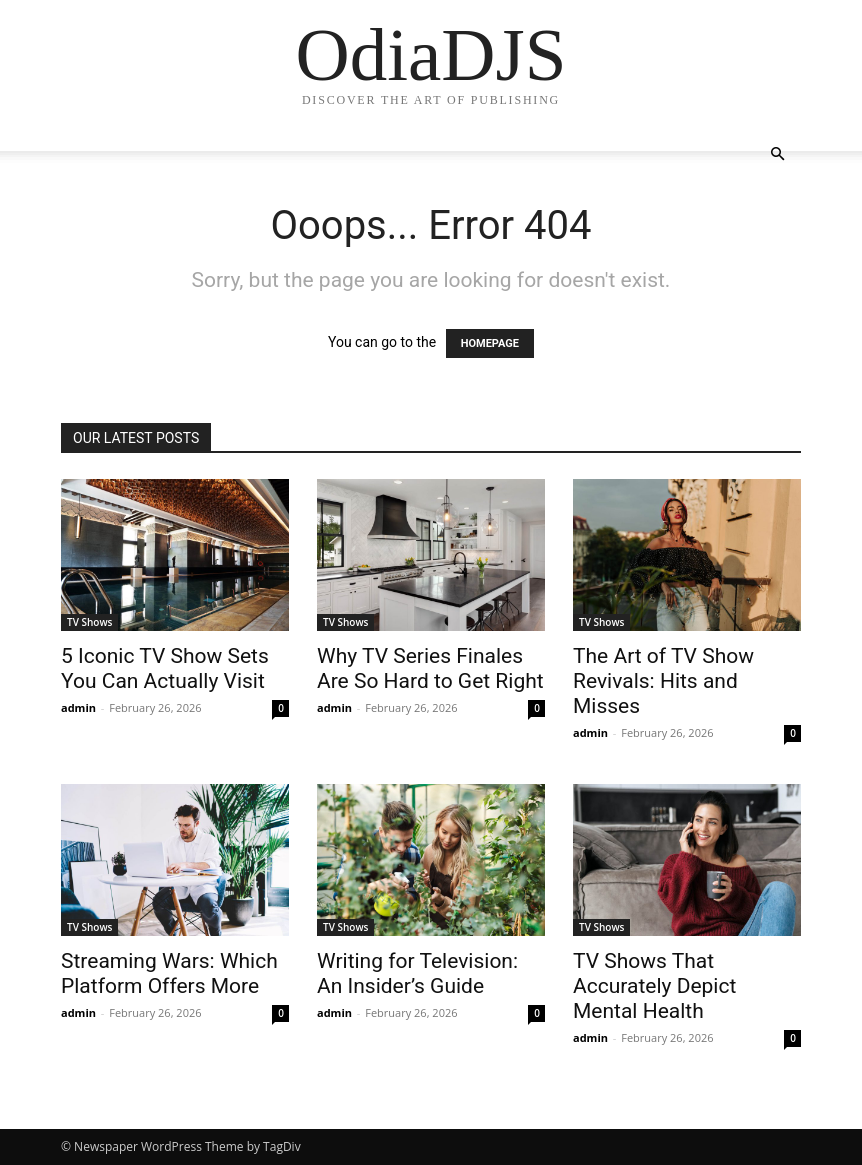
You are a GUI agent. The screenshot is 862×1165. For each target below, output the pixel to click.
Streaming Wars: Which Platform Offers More (169, 973)
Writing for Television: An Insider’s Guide (417, 973)
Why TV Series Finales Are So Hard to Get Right (430, 668)
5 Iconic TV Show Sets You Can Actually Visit (165, 668)
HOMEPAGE (490, 343)
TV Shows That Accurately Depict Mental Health (654, 986)
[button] (777, 154)
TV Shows (89, 622)
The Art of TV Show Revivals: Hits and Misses (663, 681)
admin (78, 707)
